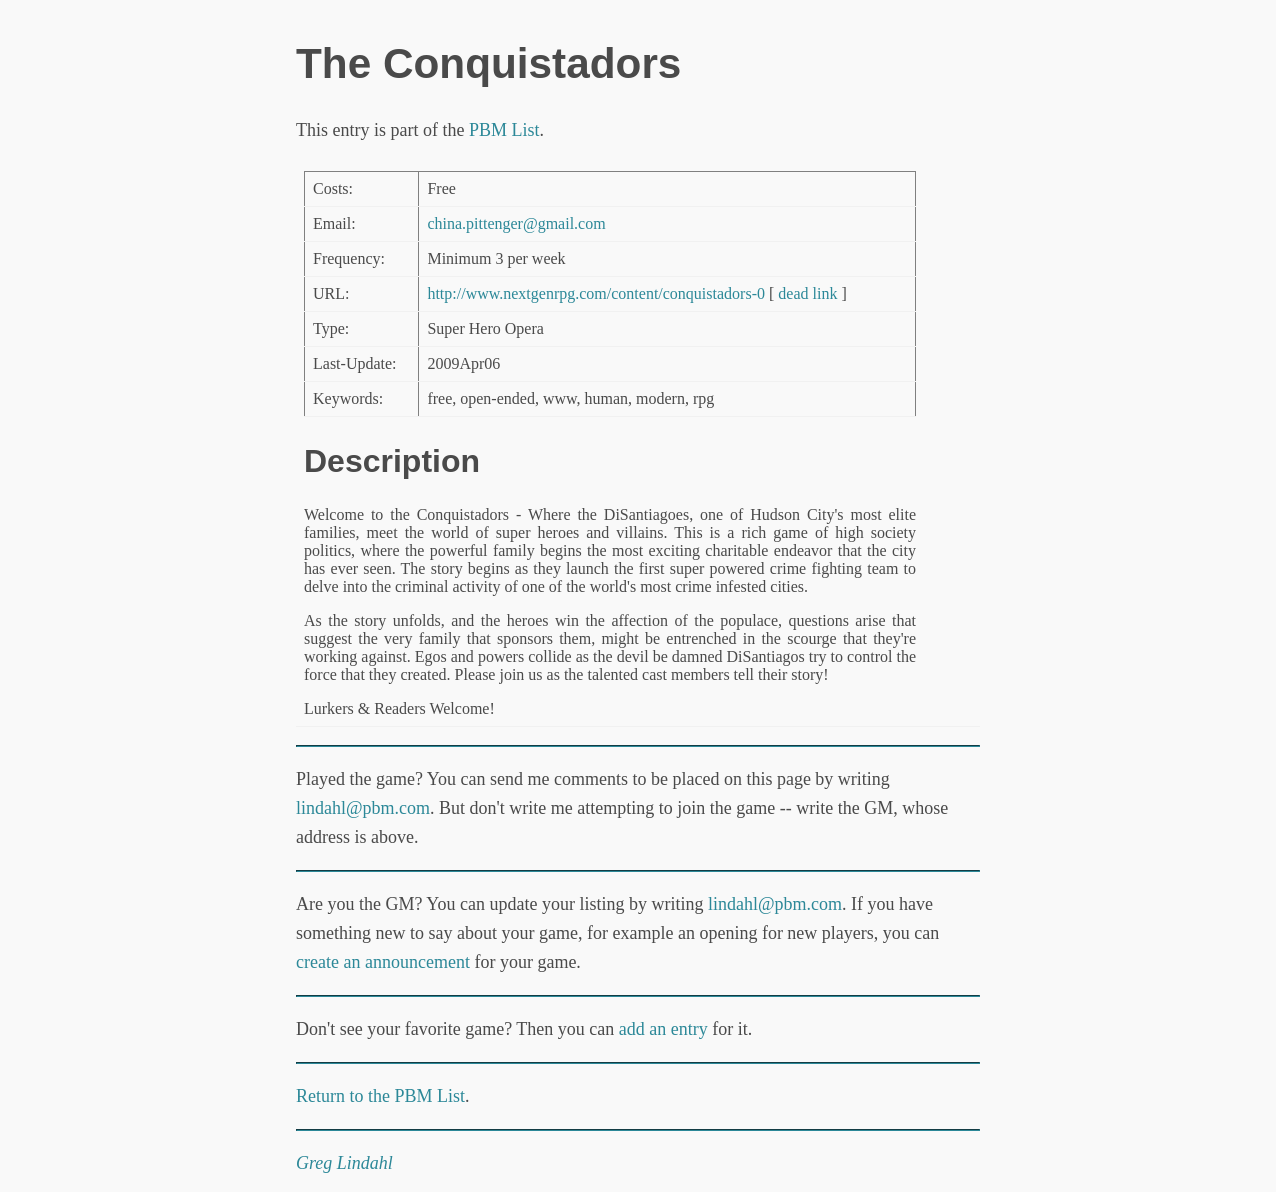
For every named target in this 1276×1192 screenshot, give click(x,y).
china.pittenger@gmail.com (516, 223)
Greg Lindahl (344, 1163)
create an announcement (383, 962)
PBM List (504, 130)
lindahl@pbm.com (363, 808)
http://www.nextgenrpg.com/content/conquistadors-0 (596, 293)
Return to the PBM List (380, 1096)
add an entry (663, 1029)
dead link (807, 293)
